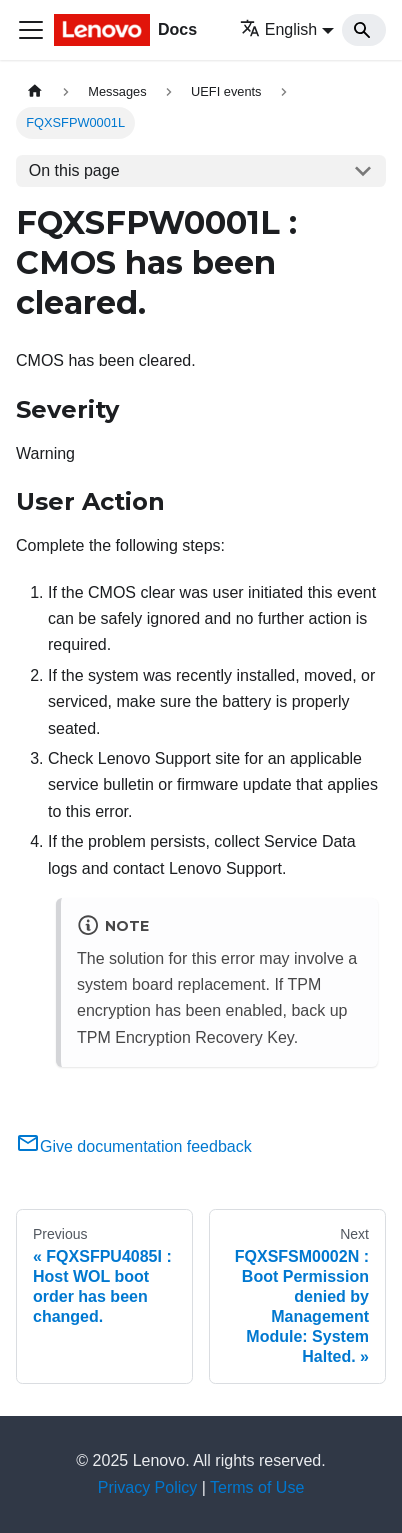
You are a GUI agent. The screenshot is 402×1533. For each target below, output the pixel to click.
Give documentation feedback (134, 1146)
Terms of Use (257, 1487)
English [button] (278, 29)
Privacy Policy (148, 1487)
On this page (74, 170)
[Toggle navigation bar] (31, 30)
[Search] (364, 30)
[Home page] (35, 91)
